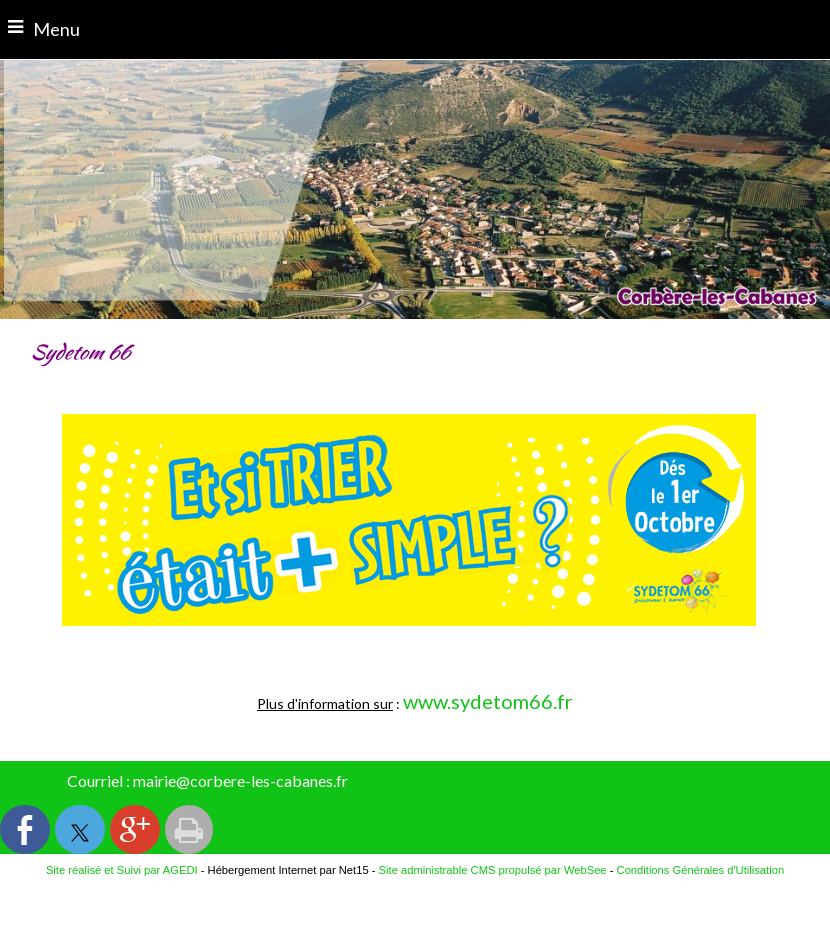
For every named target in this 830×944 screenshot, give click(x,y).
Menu (56, 29)
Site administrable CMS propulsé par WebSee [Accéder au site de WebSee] (493, 870)
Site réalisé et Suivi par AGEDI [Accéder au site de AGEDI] (122, 870)
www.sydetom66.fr (488, 701)
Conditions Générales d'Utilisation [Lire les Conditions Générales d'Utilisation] (701, 870)
